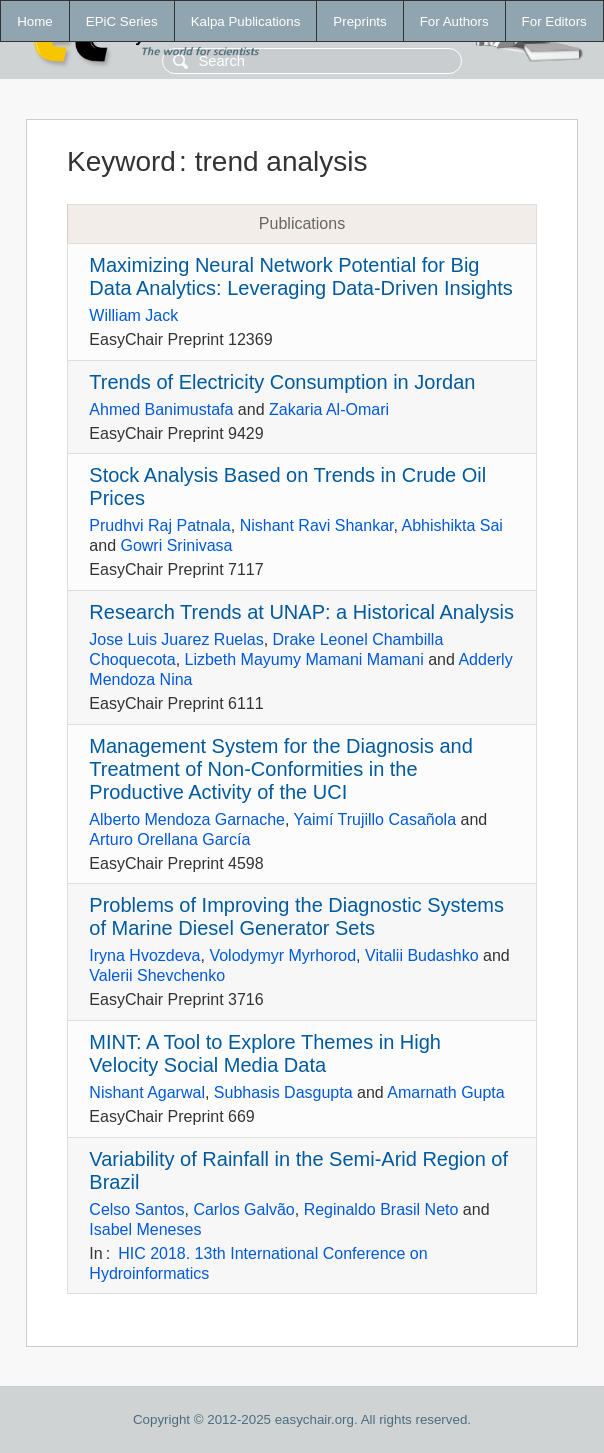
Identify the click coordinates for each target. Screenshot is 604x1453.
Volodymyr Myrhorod (282, 955)
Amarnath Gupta (445, 1092)
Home (35, 21)
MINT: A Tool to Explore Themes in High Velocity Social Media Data (265, 1053)
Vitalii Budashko (422, 955)
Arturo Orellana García (169, 839)
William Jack (133, 315)
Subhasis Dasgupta (283, 1092)
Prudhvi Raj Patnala (159, 525)
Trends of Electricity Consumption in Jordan (282, 382)
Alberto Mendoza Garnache (187, 819)
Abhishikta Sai (452, 525)
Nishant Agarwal (147, 1092)
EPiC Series (122, 21)
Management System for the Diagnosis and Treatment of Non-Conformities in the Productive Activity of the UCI (281, 769)
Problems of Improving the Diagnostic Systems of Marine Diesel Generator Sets (296, 916)
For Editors (554, 21)
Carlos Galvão (243, 1209)
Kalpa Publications (246, 21)
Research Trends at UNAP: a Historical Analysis (301, 612)
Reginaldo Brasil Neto (381, 1209)
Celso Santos (136, 1209)
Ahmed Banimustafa (161, 409)
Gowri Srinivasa (176, 545)
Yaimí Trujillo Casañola (375, 819)
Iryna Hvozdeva (144, 955)
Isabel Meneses (145, 1229)
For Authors (454, 21)
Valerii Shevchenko (157, 975)
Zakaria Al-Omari (329, 409)
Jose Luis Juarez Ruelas (176, 639)
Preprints (359, 21)
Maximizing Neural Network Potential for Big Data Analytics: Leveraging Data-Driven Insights (301, 276)
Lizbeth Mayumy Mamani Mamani (304, 659)
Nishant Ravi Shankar (317, 525)
